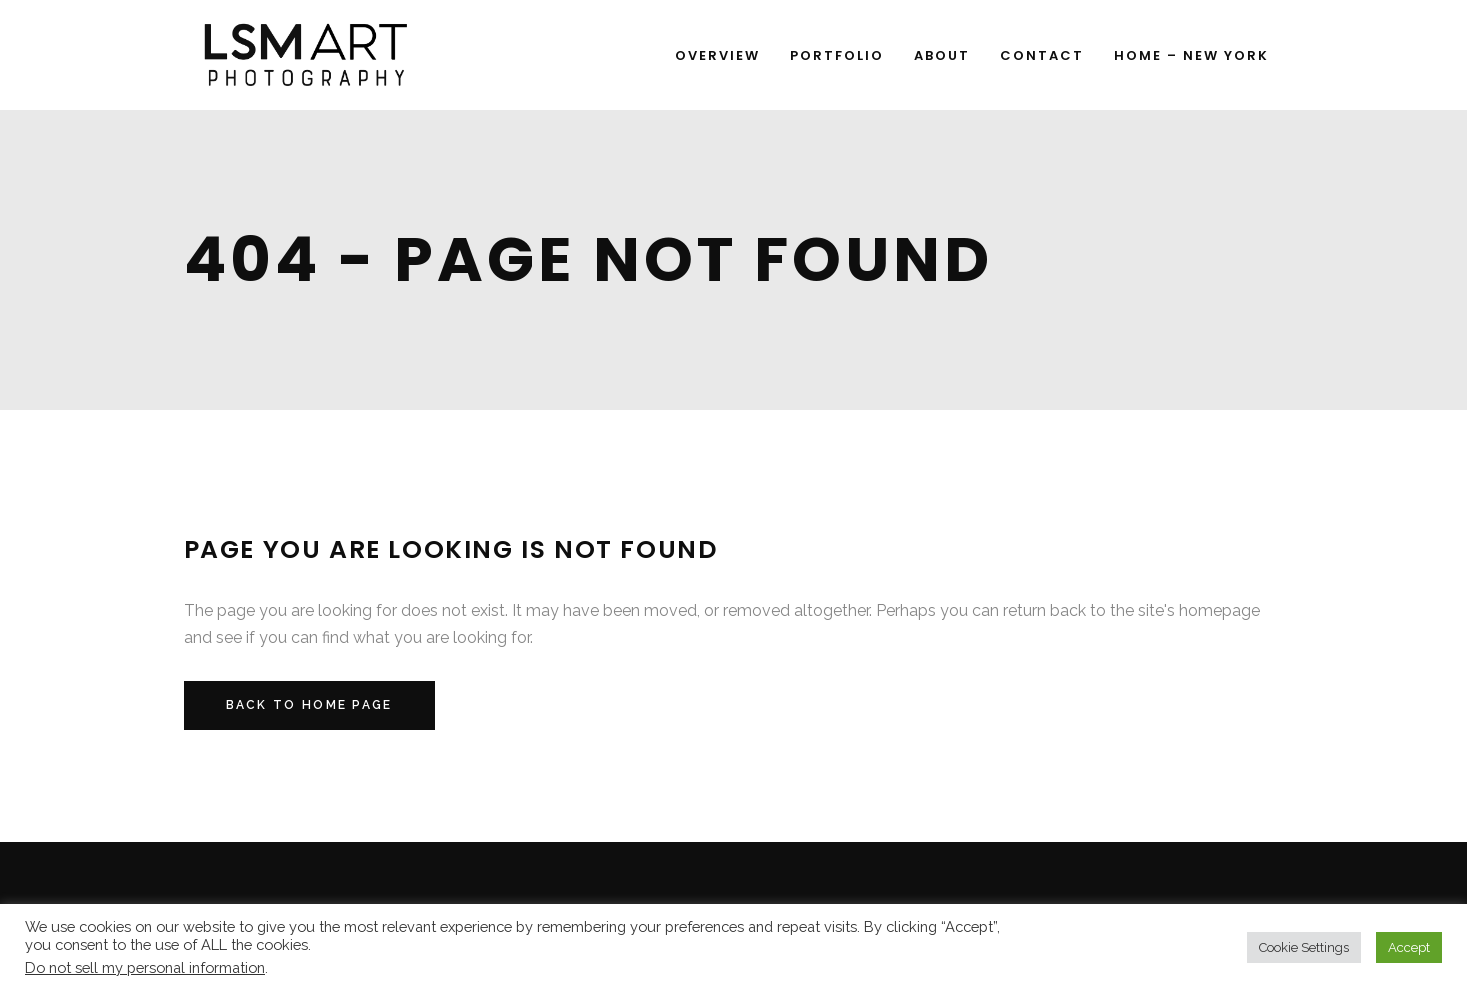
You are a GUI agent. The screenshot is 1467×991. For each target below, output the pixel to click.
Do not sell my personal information (145, 967)
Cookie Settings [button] (1304, 947)
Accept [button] (1409, 947)
